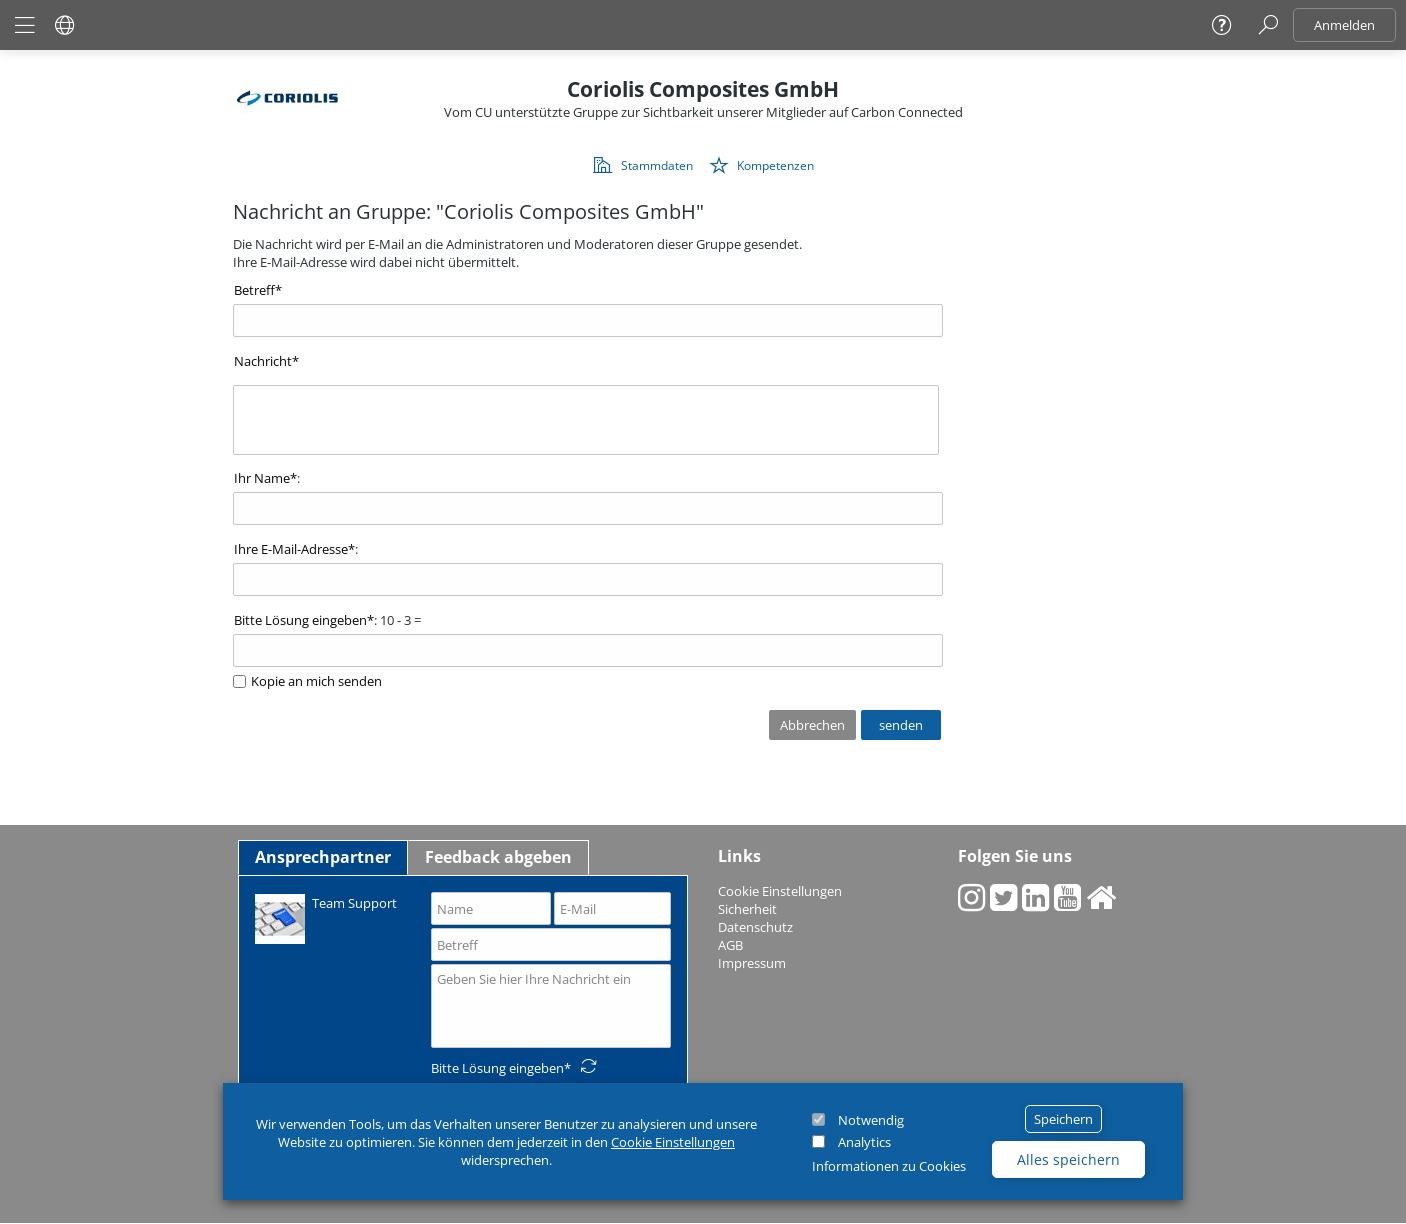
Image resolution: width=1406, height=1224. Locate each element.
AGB (730, 945)
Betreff (254, 290)
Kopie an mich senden (316, 681)
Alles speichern (1068, 1159)
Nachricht (263, 361)
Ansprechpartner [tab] (323, 857)
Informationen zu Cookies (889, 1166)
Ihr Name (262, 478)
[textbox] (586, 420)
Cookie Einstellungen (673, 1142)
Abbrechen (812, 725)
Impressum (752, 963)
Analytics (864, 1142)
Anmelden (1344, 25)
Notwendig (871, 1120)
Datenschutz (755, 927)
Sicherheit (747, 909)
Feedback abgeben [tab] (498, 857)
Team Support (326, 917)
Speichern (1063, 1119)
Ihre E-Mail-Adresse (291, 549)
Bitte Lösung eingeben (300, 620)
